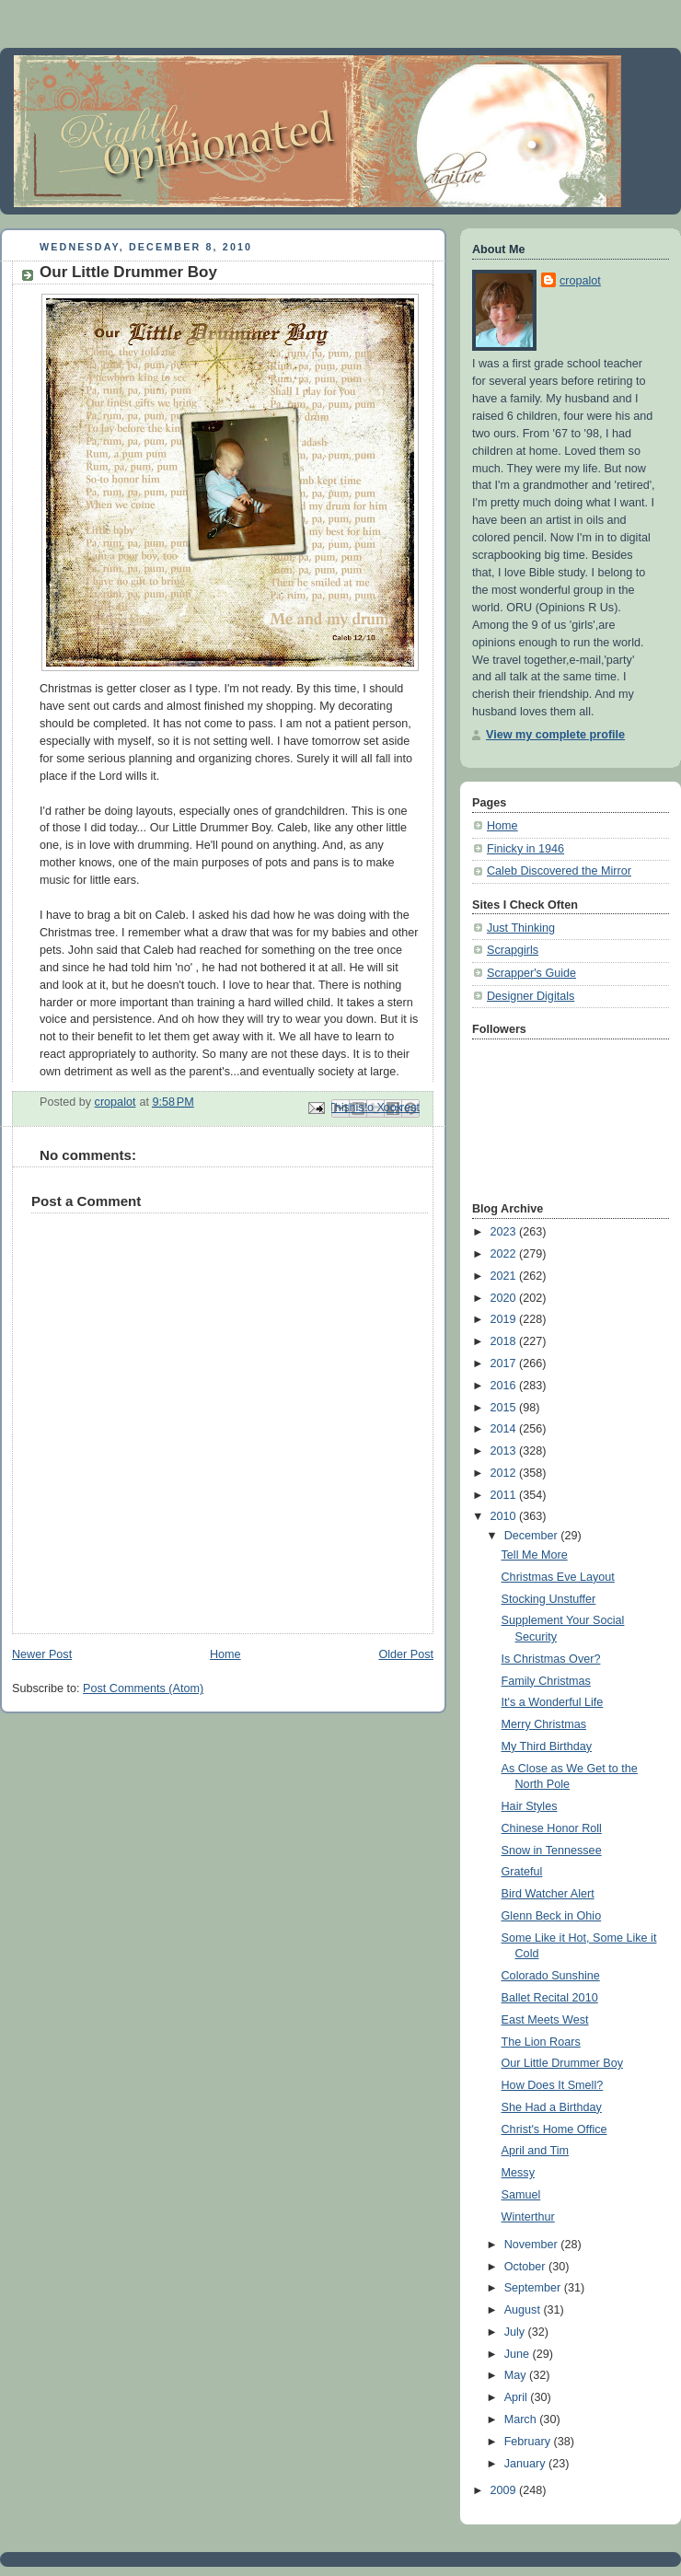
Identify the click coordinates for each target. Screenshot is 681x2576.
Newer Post (42, 1654)
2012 (505, 1473)
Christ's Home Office (554, 2129)
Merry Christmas (544, 1724)
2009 (505, 2490)
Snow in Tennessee (552, 1850)
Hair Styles (530, 1806)
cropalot (580, 280)
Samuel (521, 2194)
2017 (505, 1363)
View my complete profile (555, 734)
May (516, 2375)
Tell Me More (535, 1555)
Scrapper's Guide (531, 973)
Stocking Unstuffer (549, 1599)
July (516, 2332)
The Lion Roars (541, 2042)
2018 (505, 1341)
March (522, 2419)
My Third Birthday (547, 1746)
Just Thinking (521, 928)
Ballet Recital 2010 (550, 1997)
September (534, 2287)
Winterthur (528, 2216)
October (526, 2266)
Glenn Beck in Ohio (552, 1915)
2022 (505, 1253)
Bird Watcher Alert (548, 1893)
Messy (518, 2172)
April (517, 2397)
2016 (505, 1385)
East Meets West (545, 2019)
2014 (505, 1428)
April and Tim (536, 2150)
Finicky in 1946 (525, 848)
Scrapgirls (512, 950)
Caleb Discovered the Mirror (559, 870)
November (532, 2244)
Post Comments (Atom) (143, 1688)
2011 (505, 1495)
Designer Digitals (530, 996)
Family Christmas (546, 1681)
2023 (505, 1231)
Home (225, 1654)
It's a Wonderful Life (553, 1702)
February (529, 2441)
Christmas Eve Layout (558, 1577)
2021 (505, 1276)
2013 (505, 1451)
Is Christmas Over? (551, 1659)
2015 (505, 1407)
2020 (505, 1298)
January (526, 2463)
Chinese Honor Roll (552, 1828)
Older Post (405, 1654)
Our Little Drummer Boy (562, 2063)
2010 (505, 1516)
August (524, 2309)
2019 (505, 1319)
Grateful (522, 1871)
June (518, 2354)
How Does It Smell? (553, 2085)
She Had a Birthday (552, 2107)
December (532, 1535)
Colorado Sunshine (551, 1975)
